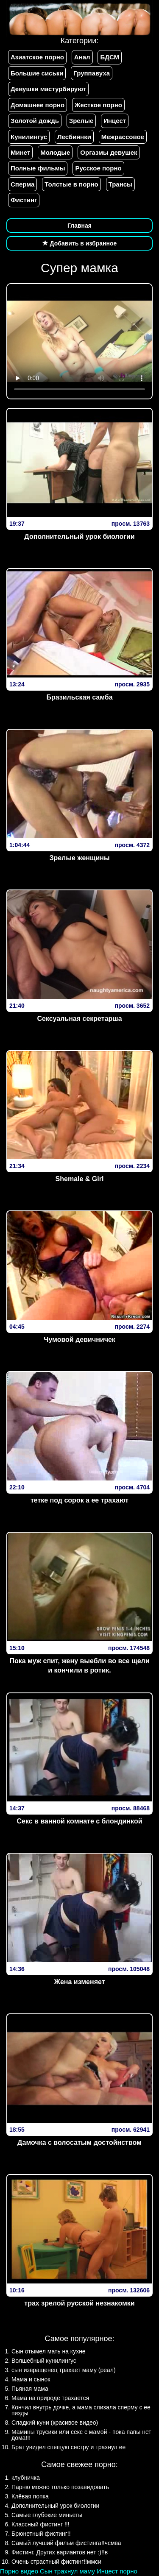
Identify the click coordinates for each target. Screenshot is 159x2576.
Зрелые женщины (79, 857)
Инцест (114, 120)
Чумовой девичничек (79, 1339)
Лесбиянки (74, 136)
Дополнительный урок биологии (79, 536)
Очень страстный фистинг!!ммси (56, 2562)
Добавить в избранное (79, 243)
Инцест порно (117, 2571)
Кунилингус (29, 136)
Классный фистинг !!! (40, 2524)
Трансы (120, 184)
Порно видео (19, 2571)
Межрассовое (122, 136)
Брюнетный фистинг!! (41, 2534)
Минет (20, 152)
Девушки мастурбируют (48, 88)
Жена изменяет (79, 1981)
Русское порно (98, 168)
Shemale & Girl (80, 1178)
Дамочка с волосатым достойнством (79, 2142)
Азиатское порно (37, 57)
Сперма (22, 184)
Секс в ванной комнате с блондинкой (79, 1821)
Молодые (55, 152)
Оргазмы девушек (108, 152)
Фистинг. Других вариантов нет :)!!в (59, 2552)
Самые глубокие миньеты (46, 2515)
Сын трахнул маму (67, 2571)
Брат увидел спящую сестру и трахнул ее (68, 2447)
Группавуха (91, 73)
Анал (82, 57)
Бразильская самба (79, 697)
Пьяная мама (29, 2389)
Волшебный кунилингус (43, 2361)
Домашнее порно (37, 105)
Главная (79, 225)
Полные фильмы (38, 168)
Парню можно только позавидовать (60, 2487)
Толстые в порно (71, 184)
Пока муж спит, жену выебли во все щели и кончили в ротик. (79, 1665)
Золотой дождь (35, 120)
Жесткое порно (98, 105)
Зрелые (81, 120)
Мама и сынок (30, 2379)
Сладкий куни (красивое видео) (54, 2422)
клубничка (25, 2478)
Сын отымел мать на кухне (48, 2351)
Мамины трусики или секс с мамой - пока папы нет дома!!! (81, 2435)
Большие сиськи (37, 73)
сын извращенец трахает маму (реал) (63, 2370)
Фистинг (24, 200)
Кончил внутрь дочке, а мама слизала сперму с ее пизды (81, 2410)
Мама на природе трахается (50, 2398)
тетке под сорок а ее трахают (79, 1500)
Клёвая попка (30, 2496)
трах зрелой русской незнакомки (79, 2303)
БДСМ (109, 57)
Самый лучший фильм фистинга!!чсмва (66, 2543)
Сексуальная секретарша (79, 1018)
